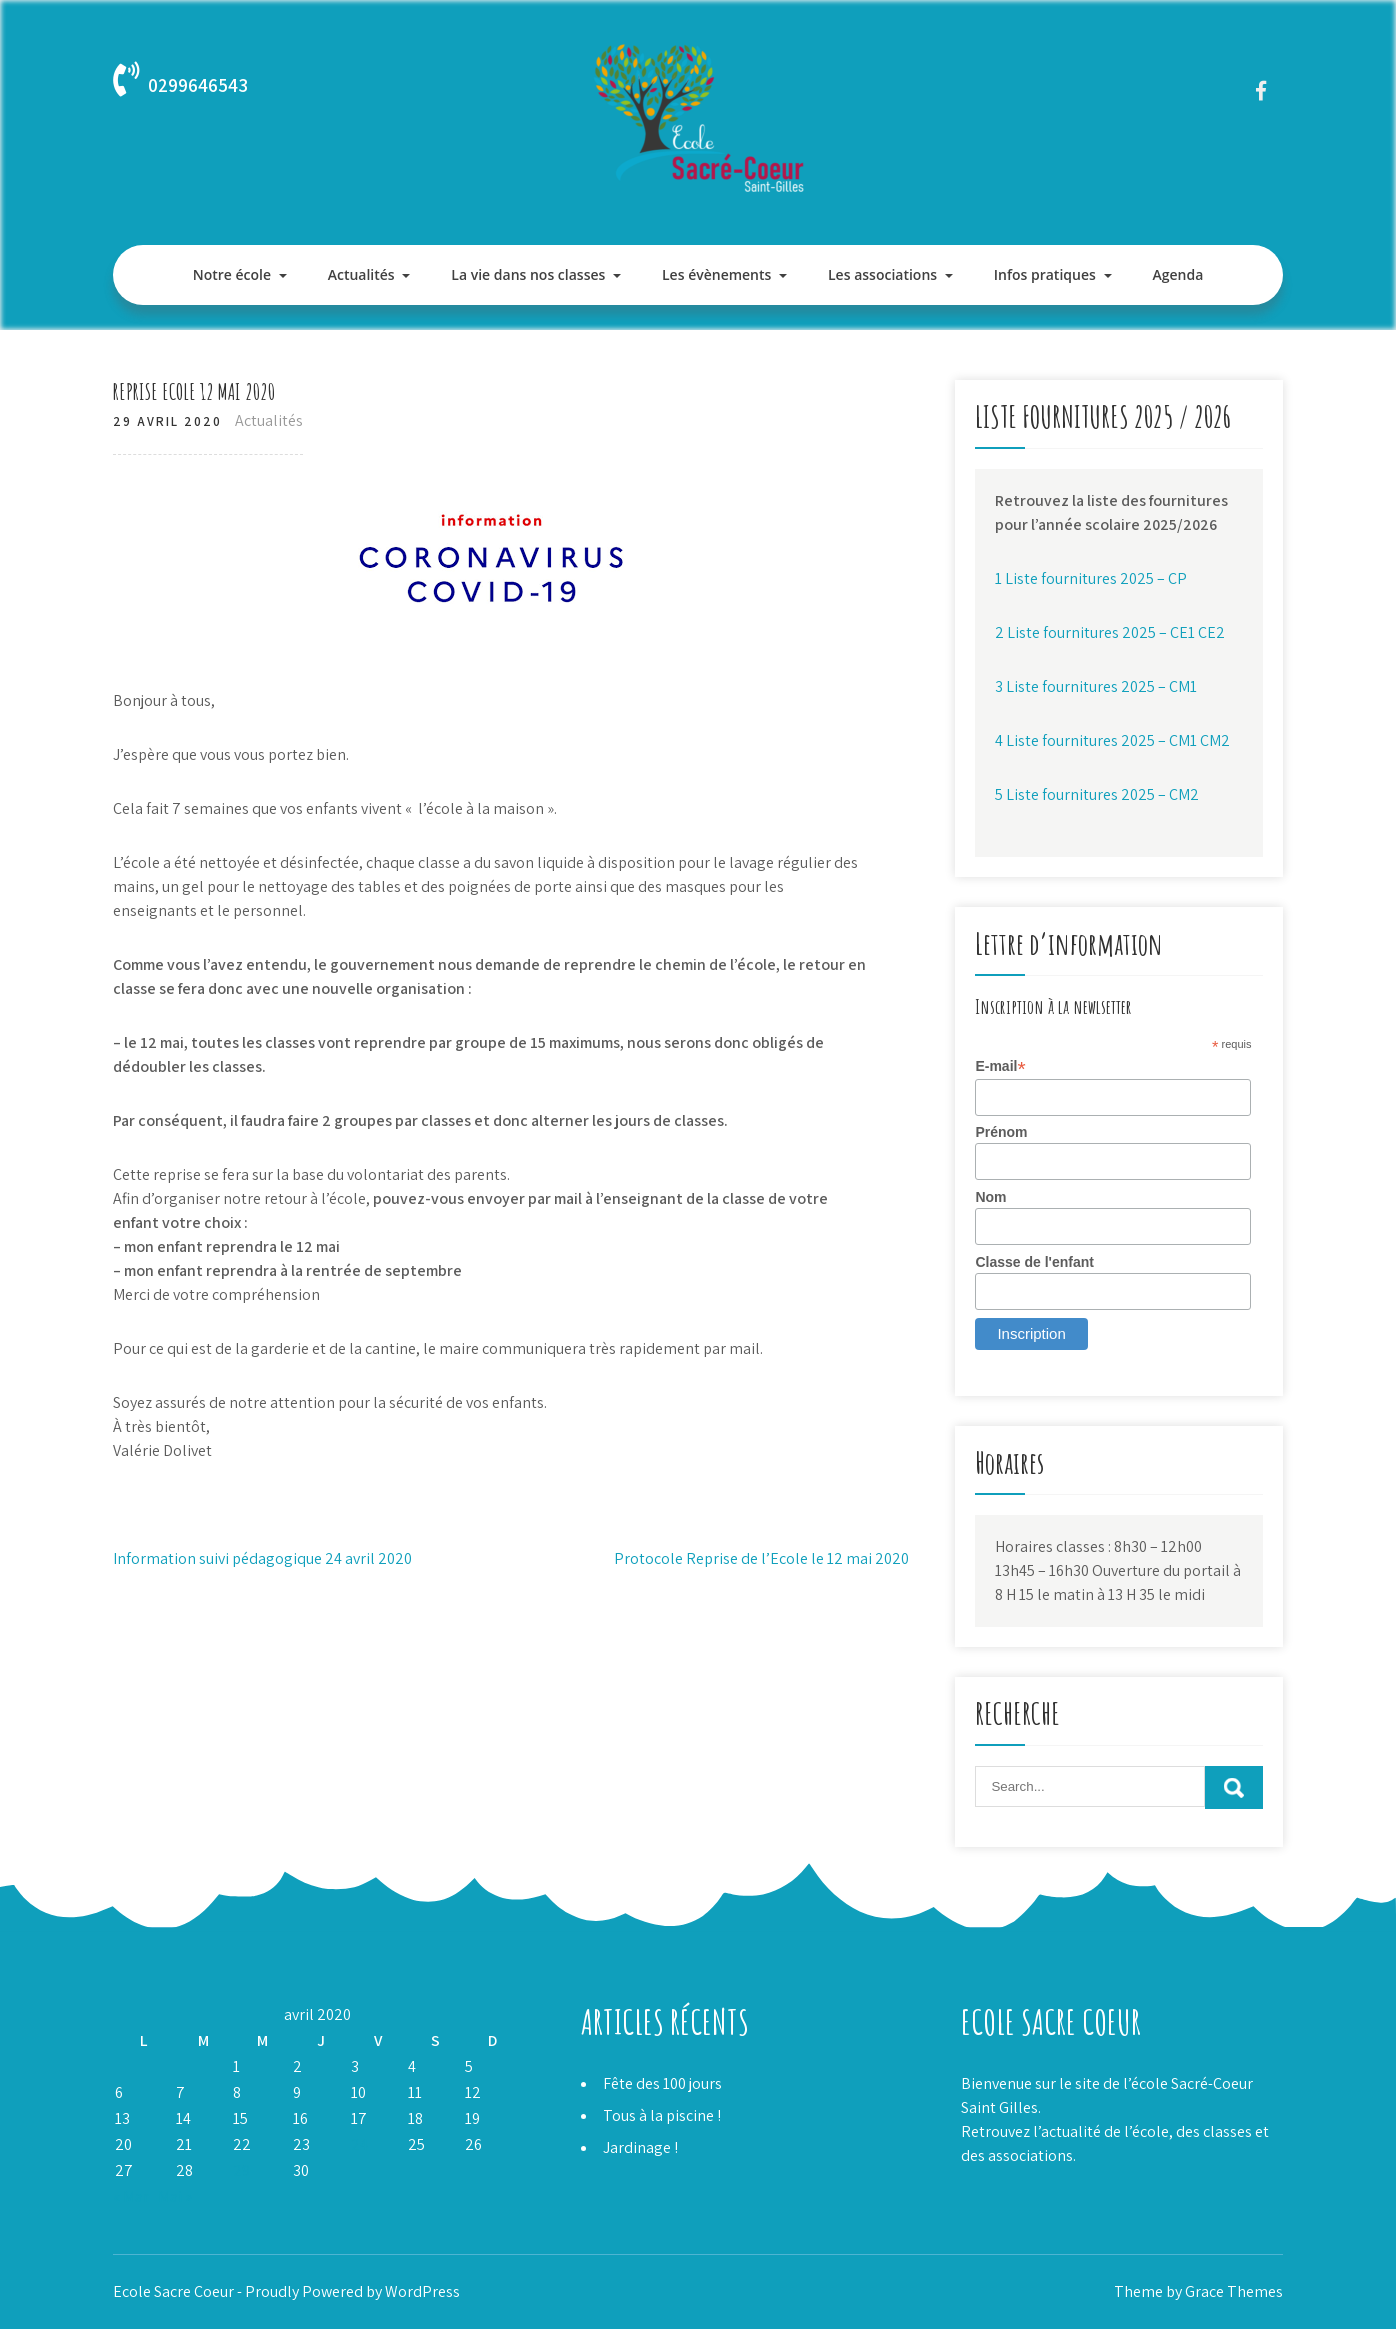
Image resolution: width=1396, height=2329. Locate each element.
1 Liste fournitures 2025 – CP (1091, 578)
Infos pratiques (1045, 274)
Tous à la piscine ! (662, 2115)
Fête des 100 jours (662, 2083)
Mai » (175, 2196)
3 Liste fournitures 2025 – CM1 (1096, 686)
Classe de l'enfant (1034, 1262)
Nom (990, 1197)
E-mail (1000, 1066)
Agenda (1177, 274)
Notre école (232, 274)
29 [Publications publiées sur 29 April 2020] (241, 2170)
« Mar (131, 2196)
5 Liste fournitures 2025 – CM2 (1097, 794)
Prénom (1001, 1132)
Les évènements (716, 274)
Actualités (361, 274)
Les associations (882, 274)
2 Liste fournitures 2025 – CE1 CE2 (1110, 632)
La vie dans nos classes (528, 274)
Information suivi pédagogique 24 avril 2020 (262, 1558)
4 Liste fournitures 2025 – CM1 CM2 (1112, 740)
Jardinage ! (640, 2147)
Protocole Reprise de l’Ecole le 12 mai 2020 (761, 1558)
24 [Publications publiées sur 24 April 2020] (359, 2144)
